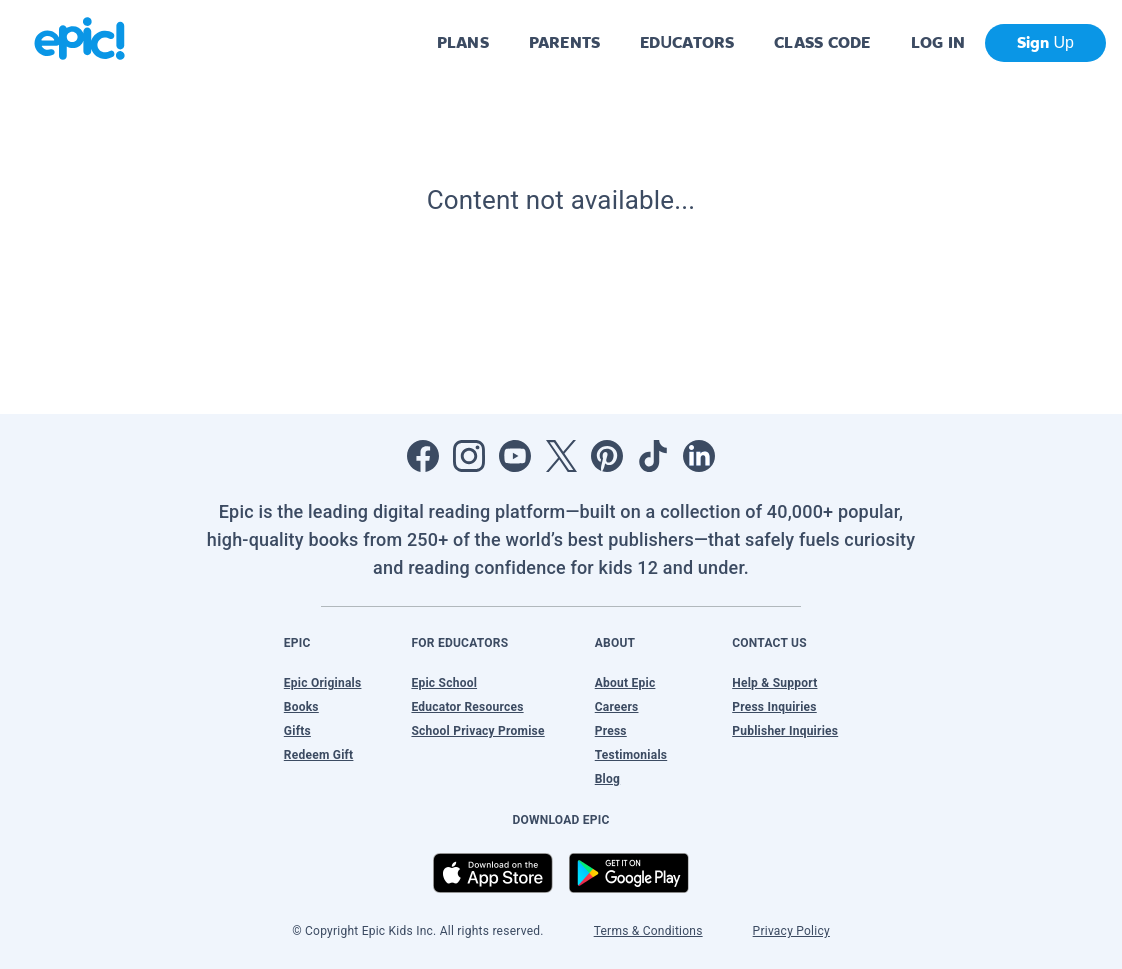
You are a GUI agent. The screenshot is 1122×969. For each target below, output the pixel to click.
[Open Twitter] (561, 456)
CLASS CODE (822, 42)
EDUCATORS (687, 42)
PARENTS (564, 42)
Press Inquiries (774, 707)
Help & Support (774, 683)
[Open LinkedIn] (699, 456)
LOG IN (938, 42)
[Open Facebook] (423, 456)
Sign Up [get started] (1045, 42)
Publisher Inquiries (785, 731)
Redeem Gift (319, 755)
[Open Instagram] (469, 456)
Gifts (297, 731)
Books (301, 707)
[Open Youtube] (515, 456)
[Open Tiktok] (653, 456)
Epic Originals (323, 683)
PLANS (463, 42)
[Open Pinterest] (607, 456)
